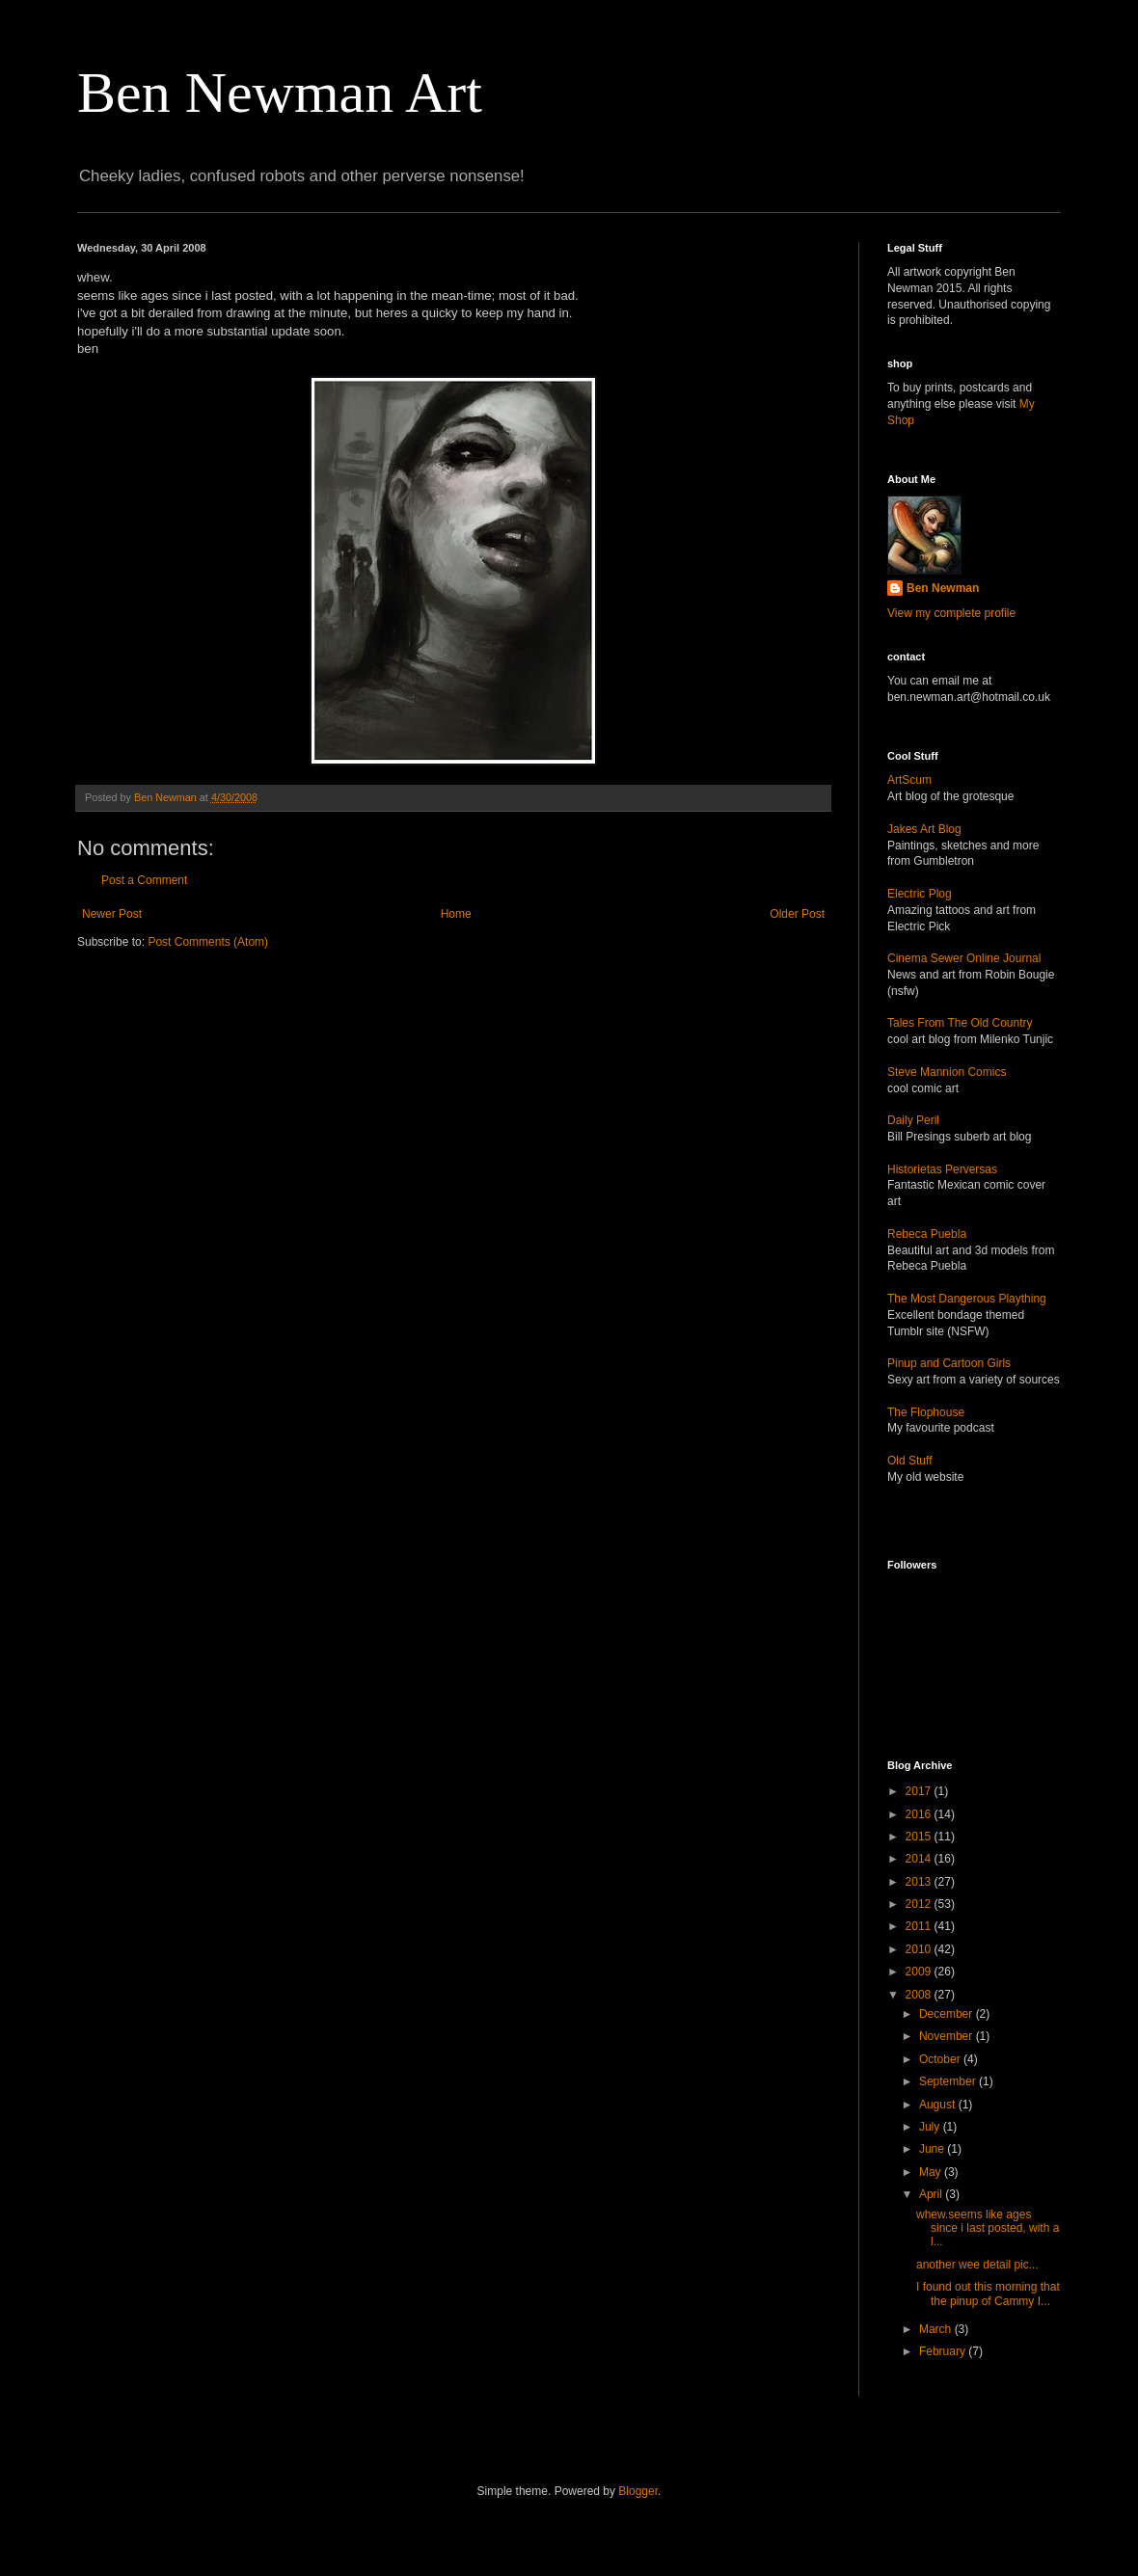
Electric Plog (919, 893)
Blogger (638, 2491)
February (943, 2351)
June (933, 2149)
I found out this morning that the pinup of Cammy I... (988, 2293)
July (931, 2126)
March (937, 2329)
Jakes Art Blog (924, 829)
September (949, 2081)
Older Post (797, 914)
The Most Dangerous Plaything (966, 1298)
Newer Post (112, 914)
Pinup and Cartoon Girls (949, 1363)
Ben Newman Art (279, 92)
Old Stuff (909, 1460)
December (947, 2014)
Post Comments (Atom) (208, 942)
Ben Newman (943, 588)
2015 (920, 1836)
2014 (920, 1858)
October (941, 2059)
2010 (920, 1949)
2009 (920, 1971)
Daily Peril (913, 1120)
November (947, 2036)
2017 (920, 1791)
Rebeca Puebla (926, 1234)
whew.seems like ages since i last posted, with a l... (987, 2228)
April (932, 2194)
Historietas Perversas (942, 1169)
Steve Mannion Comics (946, 1072)
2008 (920, 1994)
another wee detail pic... (977, 2264)
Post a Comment (144, 880)
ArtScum (909, 780)
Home (456, 914)
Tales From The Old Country (960, 1023)
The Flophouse (925, 1412)
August (939, 2104)
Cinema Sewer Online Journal (964, 958)
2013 (920, 1882)
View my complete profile (951, 613)
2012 (920, 1904)
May (931, 2172)
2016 (920, 1814)
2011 (920, 1926)
